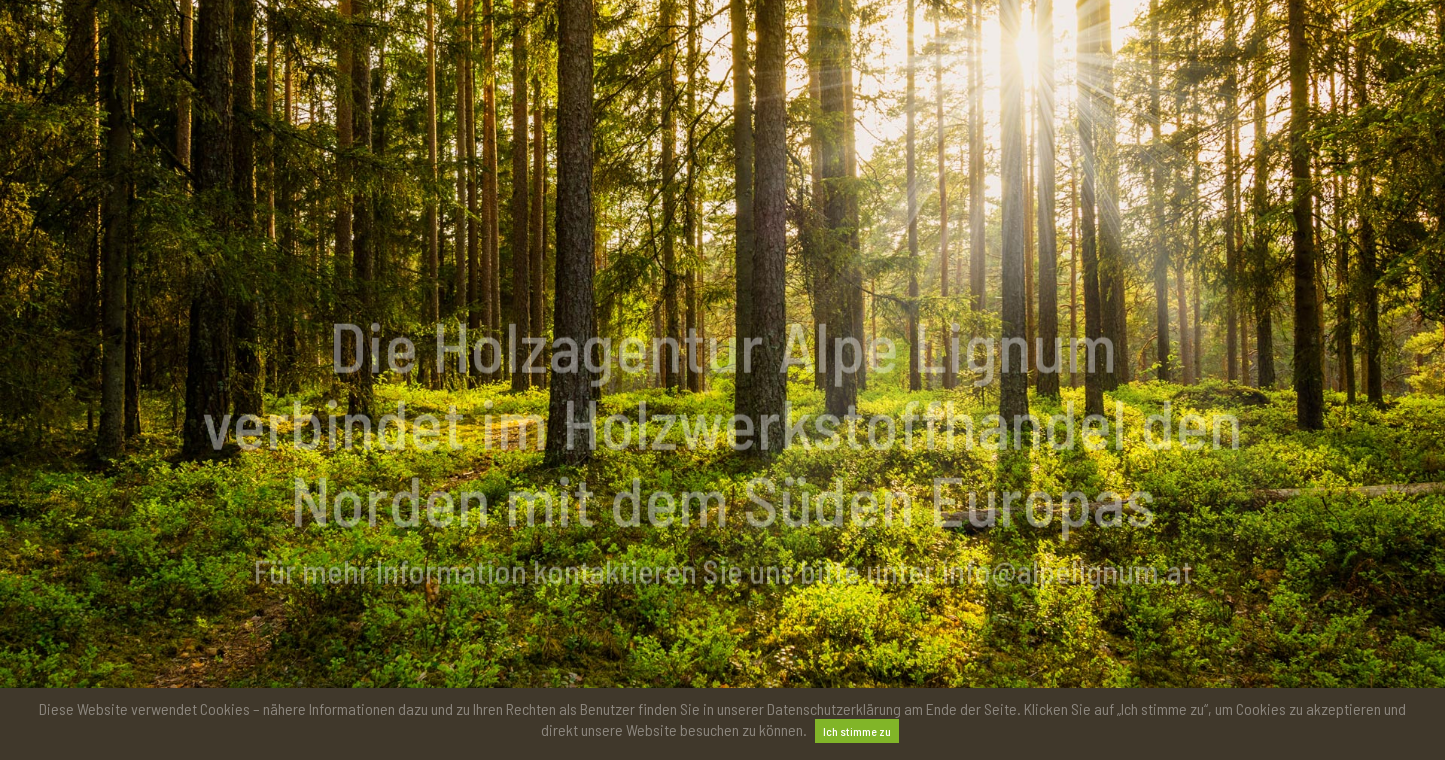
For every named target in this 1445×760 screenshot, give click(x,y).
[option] (722, 468)
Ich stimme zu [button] (857, 731)
